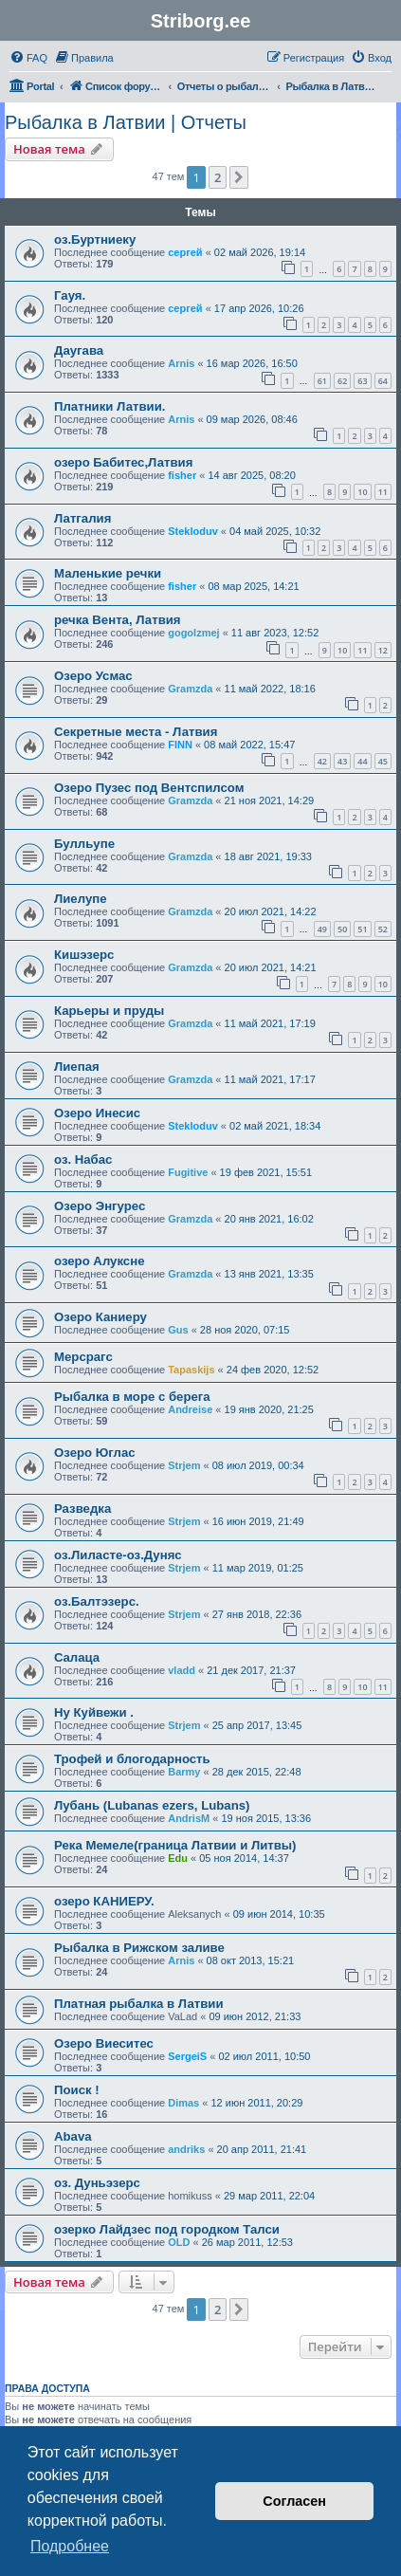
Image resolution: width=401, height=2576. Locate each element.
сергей (185, 252)
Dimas (183, 2102)
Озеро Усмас (93, 676)
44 (362, 761)
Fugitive (188, 1172)
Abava (73, 2136)
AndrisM (189, 1818)
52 (383, 929)
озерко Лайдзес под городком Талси (167, 2229)
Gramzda (190, 688)
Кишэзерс (84, 955)
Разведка (82, 1508)
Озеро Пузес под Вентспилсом (149, 788)
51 (362, 929)
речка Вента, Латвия (117, 620)
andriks (186, 2149)
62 (342, 381)
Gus (178, 1329)
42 (322, 761)
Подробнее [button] (69, 2546)
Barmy (184, 1771)
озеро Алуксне (99, 1261)
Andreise (190, 1409)
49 (322, 929)
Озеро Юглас (95, 1452)
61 (322, 381)
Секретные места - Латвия (135, 732)
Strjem (184, 1465)
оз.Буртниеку (95, 239)
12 (383, 650)
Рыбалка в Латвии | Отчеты (125, 122)
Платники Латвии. (109, 406)
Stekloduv (193, 531)
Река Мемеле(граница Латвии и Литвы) (175, 1845)
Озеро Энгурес (99, 1206)
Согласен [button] (294, 2501)
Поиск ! (77, 2090)
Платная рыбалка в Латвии (139, 2003)
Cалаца (77, 1657)
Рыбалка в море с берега (132, 1396)
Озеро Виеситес (104, 2043)
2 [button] (217, 177)
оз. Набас (83, 1159)
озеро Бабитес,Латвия (123, 462)
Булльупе (84, 844)
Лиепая (77, 1066)
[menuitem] (28, 57)
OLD (179, 2242)
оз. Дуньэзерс (97, 2183)
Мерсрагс (83, 1357)
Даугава (78, 350)
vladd (181, 1670)
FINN (180, 744)
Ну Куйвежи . (94, 1712)
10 (362, 492)
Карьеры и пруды (109, 1010)
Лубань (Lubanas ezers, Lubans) (151, 1805)
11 (383, 492)
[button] (238, 177)
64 (383, 381)
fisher (182, 475)
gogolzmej (193, 632)
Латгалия (82, 518)
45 (383, 761)
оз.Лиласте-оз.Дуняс (118, 1555)
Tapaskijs (191, 1369)
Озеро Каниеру (100, 1317)
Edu (178, 1858)
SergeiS (187, 2056)
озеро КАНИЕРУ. (104, 1901)
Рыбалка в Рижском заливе (139, 1948)
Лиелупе (80, 899)
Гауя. (69, 295)
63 (362, 381)
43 (342, 761)
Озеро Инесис (97, 1113)
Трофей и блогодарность (132, 1759)
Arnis (181, 363)
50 (342, 929)
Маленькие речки (107, 573)
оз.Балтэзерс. (96, 1601)
